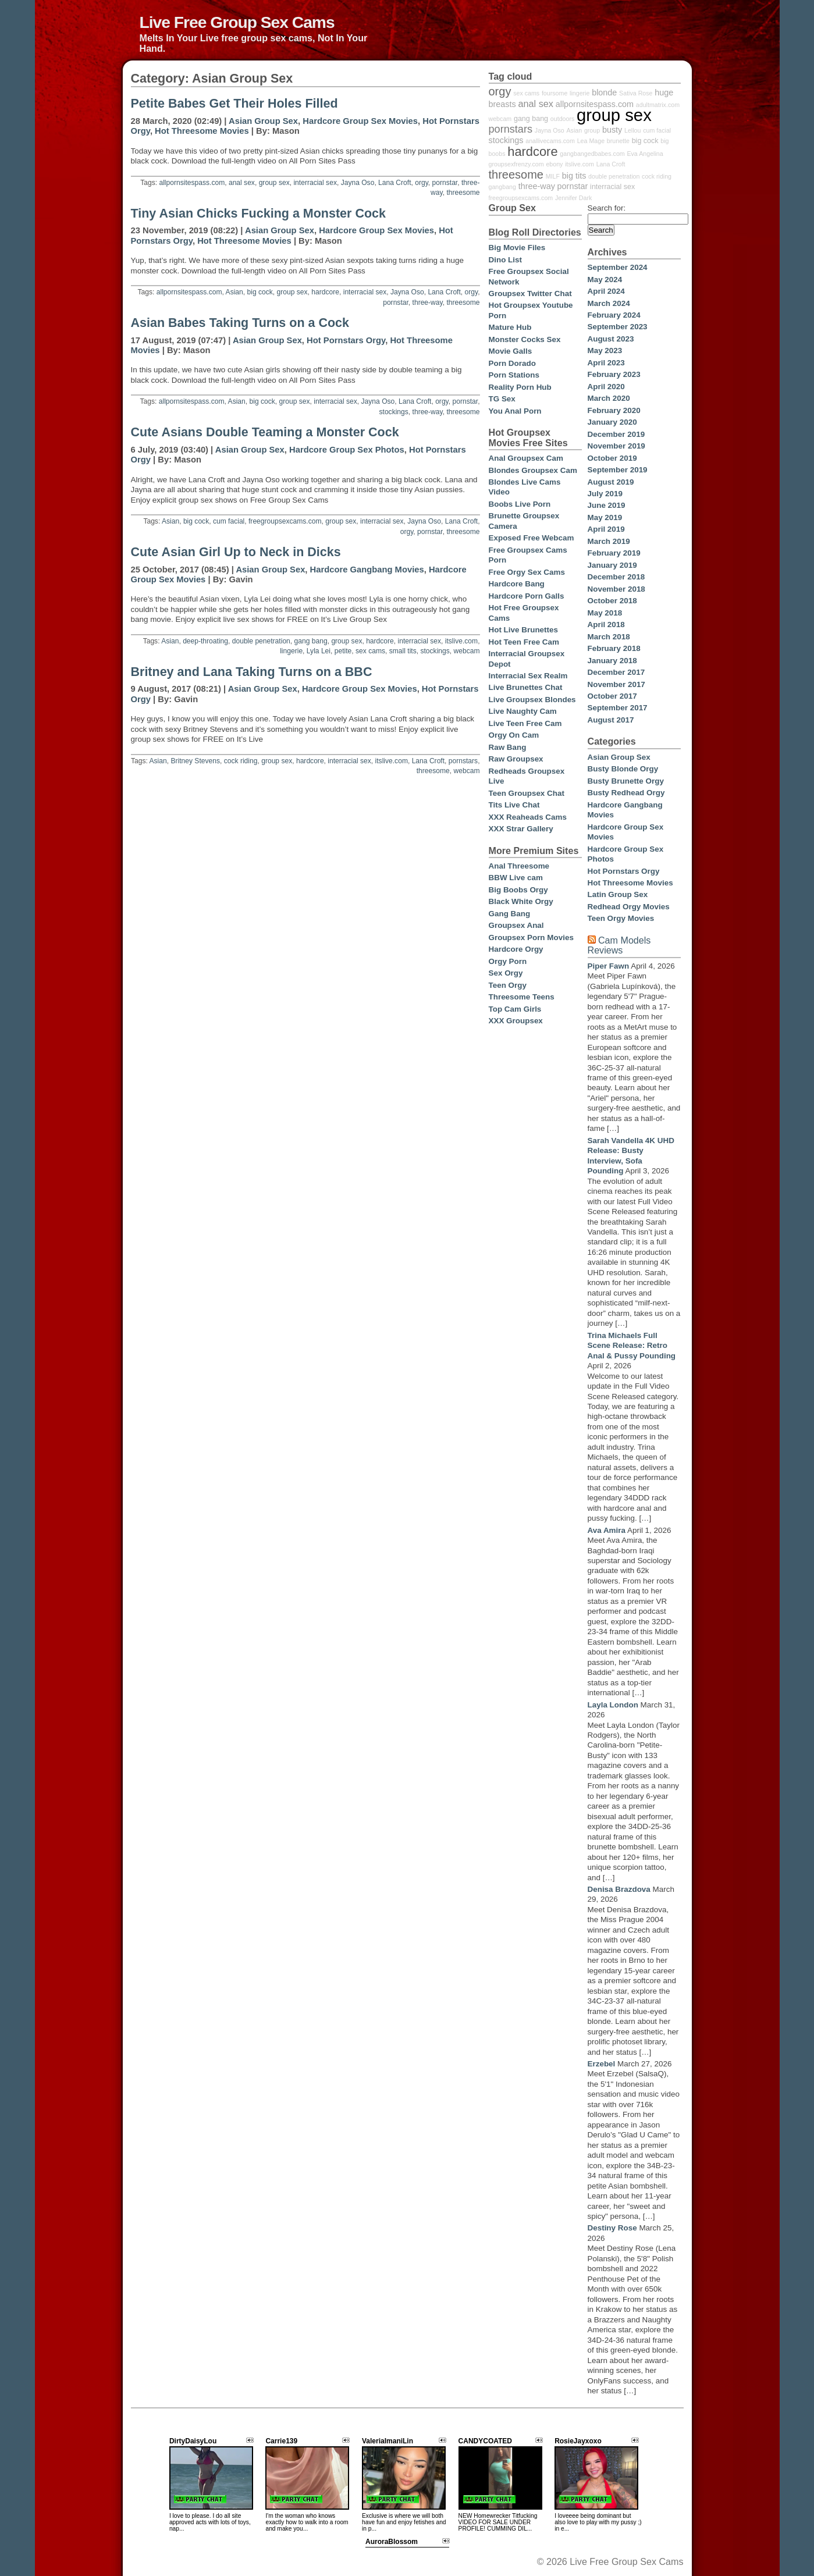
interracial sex (315, 183)
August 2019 (611, 482)
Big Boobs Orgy (518, 889)
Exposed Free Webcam (531, 537)
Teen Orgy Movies (621, 918)
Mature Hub (510, 327)
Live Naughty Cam (523, 711)
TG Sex (502, 398)
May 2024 (605, 279)
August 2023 (611, 339)
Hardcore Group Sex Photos (346, 449)
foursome (554, 93)
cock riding (241, 761)
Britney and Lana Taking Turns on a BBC (251, 672)
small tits (403, 651)
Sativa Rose (635, 93)
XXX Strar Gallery (521, 828)
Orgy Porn (508, 961)
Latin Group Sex (618, 894)
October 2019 (612, 458)
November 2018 (616, 589)
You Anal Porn (515, 411)
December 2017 (616, 672)
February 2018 (614, 648)
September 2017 (618, 707)
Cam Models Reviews (619, 945)
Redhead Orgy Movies (629, 906)
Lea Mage (591, 140)
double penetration (261, 641)
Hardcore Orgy (516, 949)
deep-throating (205, 641)
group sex (274, 183)
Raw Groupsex (516, 759)
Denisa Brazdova (619, 1889)
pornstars (463, 761)
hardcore (325, 292)
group (592, 130)
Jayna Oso (358, 183)
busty (612, 129)
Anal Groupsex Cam (526, 458)
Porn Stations (514, 375)
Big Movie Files (517, 247)
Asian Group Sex (263, 121)
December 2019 (616, 434)
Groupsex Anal (516, 925)
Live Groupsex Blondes (532, 699)
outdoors (562, 118)
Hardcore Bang (517, 583)
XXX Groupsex (516, 1020)
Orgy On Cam (514, 735)
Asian (234, 292)
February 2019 (614, 553)
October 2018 (612, 600)
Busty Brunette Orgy (626, 781)
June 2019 (606, 505)
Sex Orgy (506, 973)
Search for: (607, 208)
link (804, 2394)
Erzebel (602, 2063)
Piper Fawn (609, 966)
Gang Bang (510, 913)
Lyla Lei (318, 651)
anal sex (242, 183)
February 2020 (614, 410)
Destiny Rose (612, 2227)
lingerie (291, 651)
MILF (553, 176)
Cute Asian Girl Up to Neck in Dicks (236, 552)
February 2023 (614, 374)
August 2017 (611, 720)
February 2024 (614, 315)
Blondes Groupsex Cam (533, 470)
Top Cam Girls (515, 1009)
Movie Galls (510, 351)
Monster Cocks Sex (525, 339)
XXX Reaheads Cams (528, 817)
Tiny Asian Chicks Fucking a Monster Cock (258, 213)
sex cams (370, 651)
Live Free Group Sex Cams (237, 22)
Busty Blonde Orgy (623, 768)
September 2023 (618, 326)
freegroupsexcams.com (285, 521)
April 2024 (606, 291)
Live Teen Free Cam (525, 723)
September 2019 (618, 469)
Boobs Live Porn (520, 504)
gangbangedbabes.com (592, 153)
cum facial (228, 521)
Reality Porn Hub (520, 387)
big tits (574, 175)
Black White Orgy (521, 901)
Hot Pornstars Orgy (346, 340)
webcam (467, 651)
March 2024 (609, 303)
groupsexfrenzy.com (516, 164)
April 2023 (606, 362)
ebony (554, 164)
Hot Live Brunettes (523, 629)
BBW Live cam (516, 877)
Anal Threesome (519, 866)
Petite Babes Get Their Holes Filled (234, 104)
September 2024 (618, 267)
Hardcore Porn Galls (526, 596)
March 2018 (609, 636)
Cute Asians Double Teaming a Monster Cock (265, 432)
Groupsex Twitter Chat (530, 293)
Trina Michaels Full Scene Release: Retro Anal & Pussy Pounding (632, 1345)
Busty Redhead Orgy (626, 792)
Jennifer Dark (573, 197)
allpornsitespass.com (192, 183)
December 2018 (616, 576)
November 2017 (616, 684)
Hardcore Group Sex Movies (360, 121)
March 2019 (609, 541)
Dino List (505, 259)
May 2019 (605, 517)
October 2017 (612, 696)
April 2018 (606, 624)
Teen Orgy (508, 985)
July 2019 (605, 493)
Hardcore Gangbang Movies (367, 569)
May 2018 (605, 613)
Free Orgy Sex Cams (527, 572)
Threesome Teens (521, 996)
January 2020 (612, 422)
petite (343, 651)
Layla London (613, 1704)
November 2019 (616, 446)
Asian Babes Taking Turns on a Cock (240, 323)
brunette (618, 140)
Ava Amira (606, 1530)
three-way (428, 302)
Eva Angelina (645, 153)
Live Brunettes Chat (526, 687)
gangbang (502, 186)
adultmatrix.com (658, 104)
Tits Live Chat (514, 804)
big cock (260, 292)
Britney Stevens (195, 761)
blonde (604, 92)
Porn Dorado (512, 363)
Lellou (632, 130)
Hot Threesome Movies (202, 131)
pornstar (445, 183)
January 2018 (612, 660)
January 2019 (612, 565)
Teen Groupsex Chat (526, 793)
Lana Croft (394, 183)
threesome (462, 192)
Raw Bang (508, 747)
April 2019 (606, 529)
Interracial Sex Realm (528, 675)
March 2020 (609, 398)
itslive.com (461, 641)
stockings (393, 412)
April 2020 (606, 386)
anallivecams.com (550, 140)
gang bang (311, 641)
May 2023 (605, 350)
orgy (421, 183)
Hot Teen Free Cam (524, 642)
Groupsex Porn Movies (531, 937)
